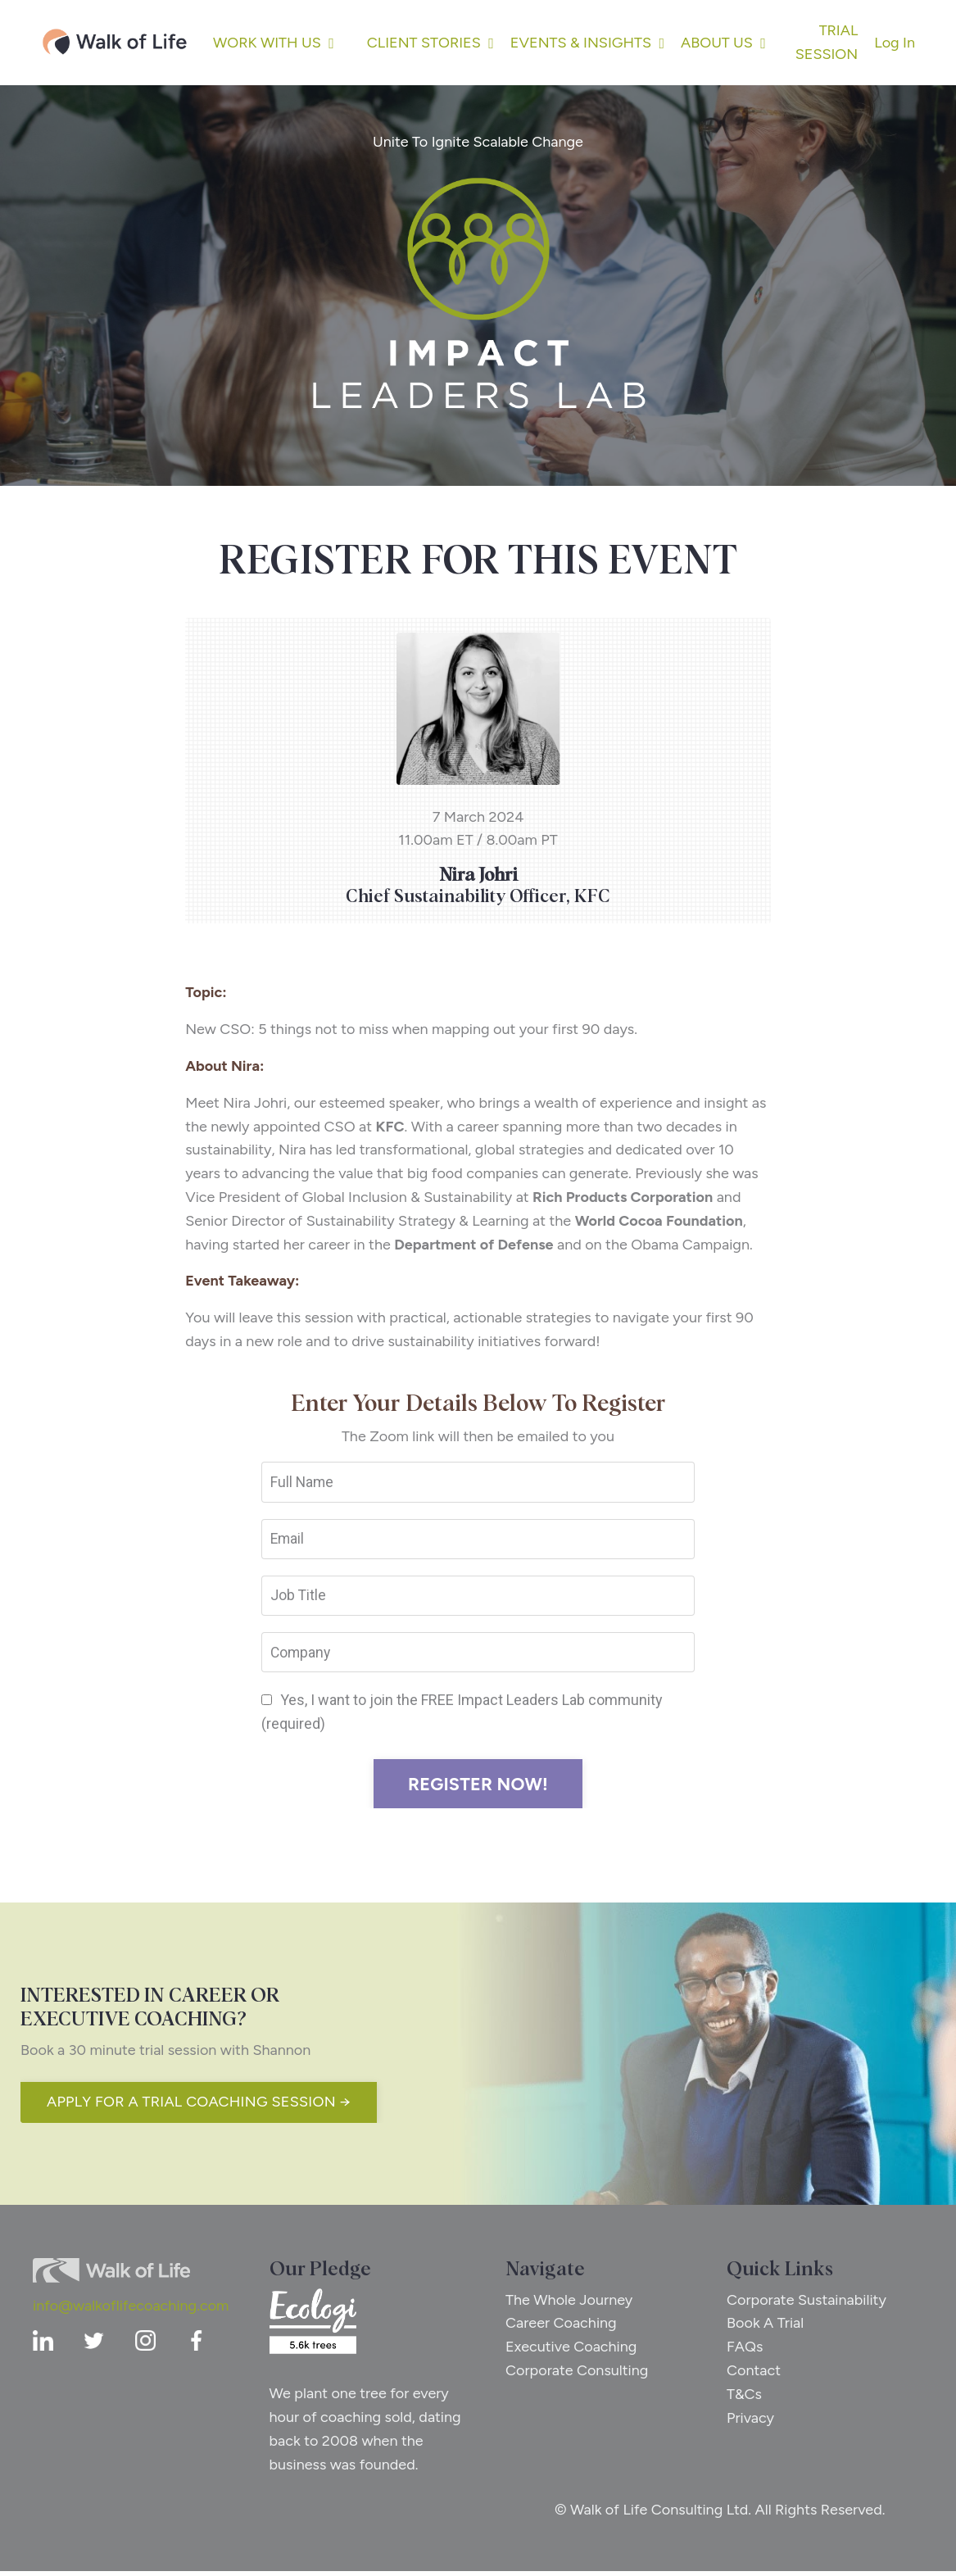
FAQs (745, 2351)
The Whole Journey (570, 2304)
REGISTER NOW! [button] (478, 1788)
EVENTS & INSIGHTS (587, 43)
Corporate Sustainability (807, 2304)
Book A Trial (765, 2328)
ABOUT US (723, 43)
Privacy (751, 2422)
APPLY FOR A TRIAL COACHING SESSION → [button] (199, 2107)
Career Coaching (562, 2328)
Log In (894, 43)
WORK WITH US (273, 43)
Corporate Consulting (578, 2375)
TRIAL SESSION (827, 42)
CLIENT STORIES (430, 43)
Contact (754, 2375)
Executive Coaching (572, 2351)
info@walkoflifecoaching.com (131, 2310)
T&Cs (745, 2398)
